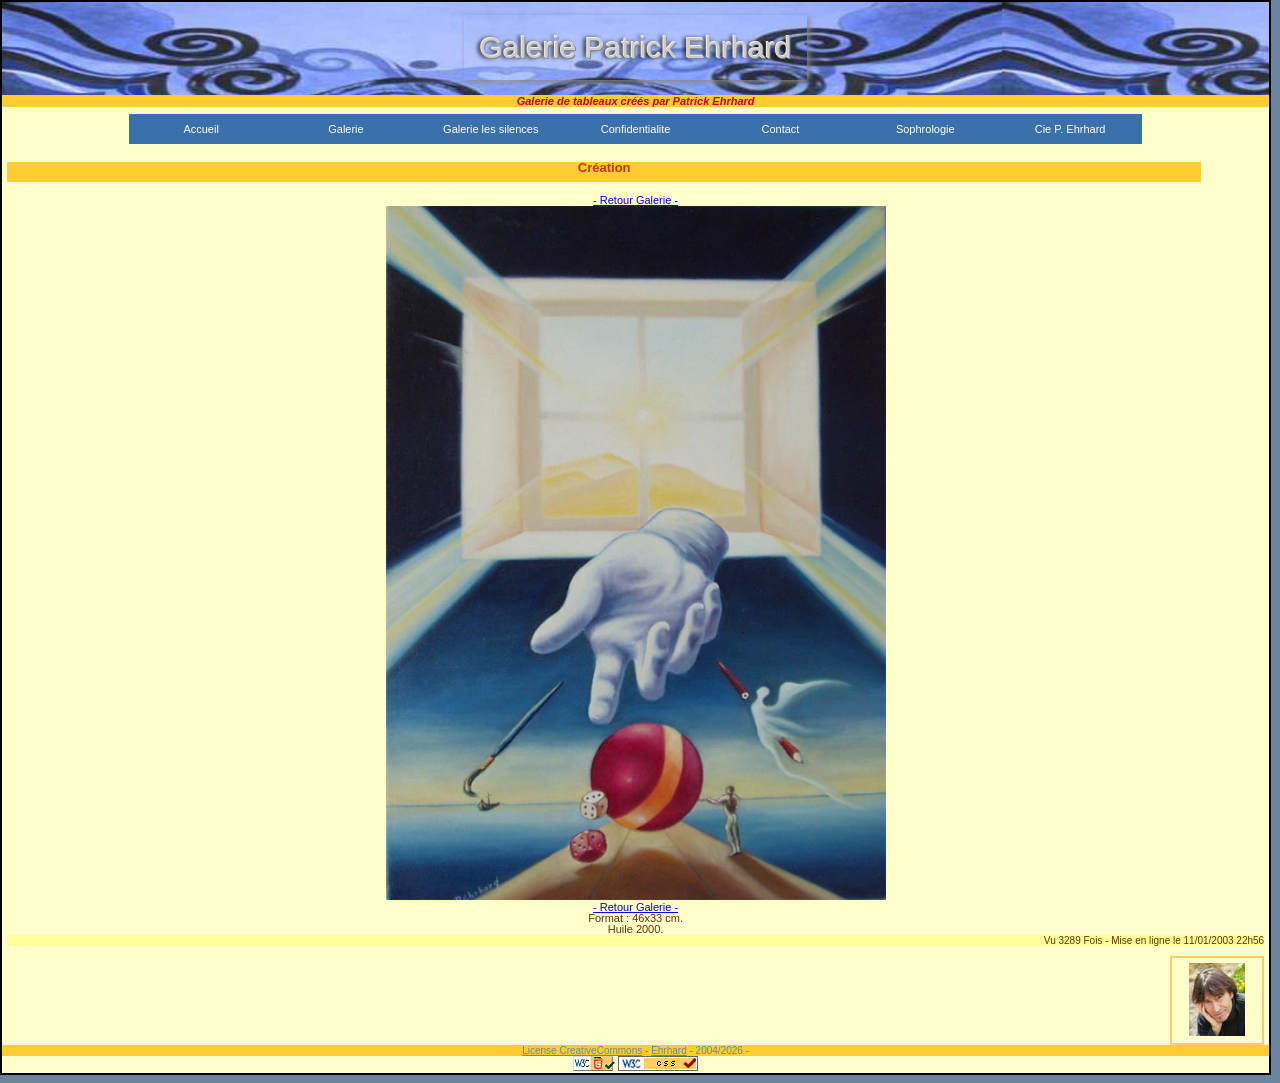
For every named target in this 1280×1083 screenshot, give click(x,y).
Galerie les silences (490, 129)
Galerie (345, 129)
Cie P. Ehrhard (1070, 129)
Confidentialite (636, 129)
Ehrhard (669, 1050)
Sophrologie (925, 129)
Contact (780, 129)
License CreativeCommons (582, 1050)
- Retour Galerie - (635, 200)
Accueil (200, 129)
